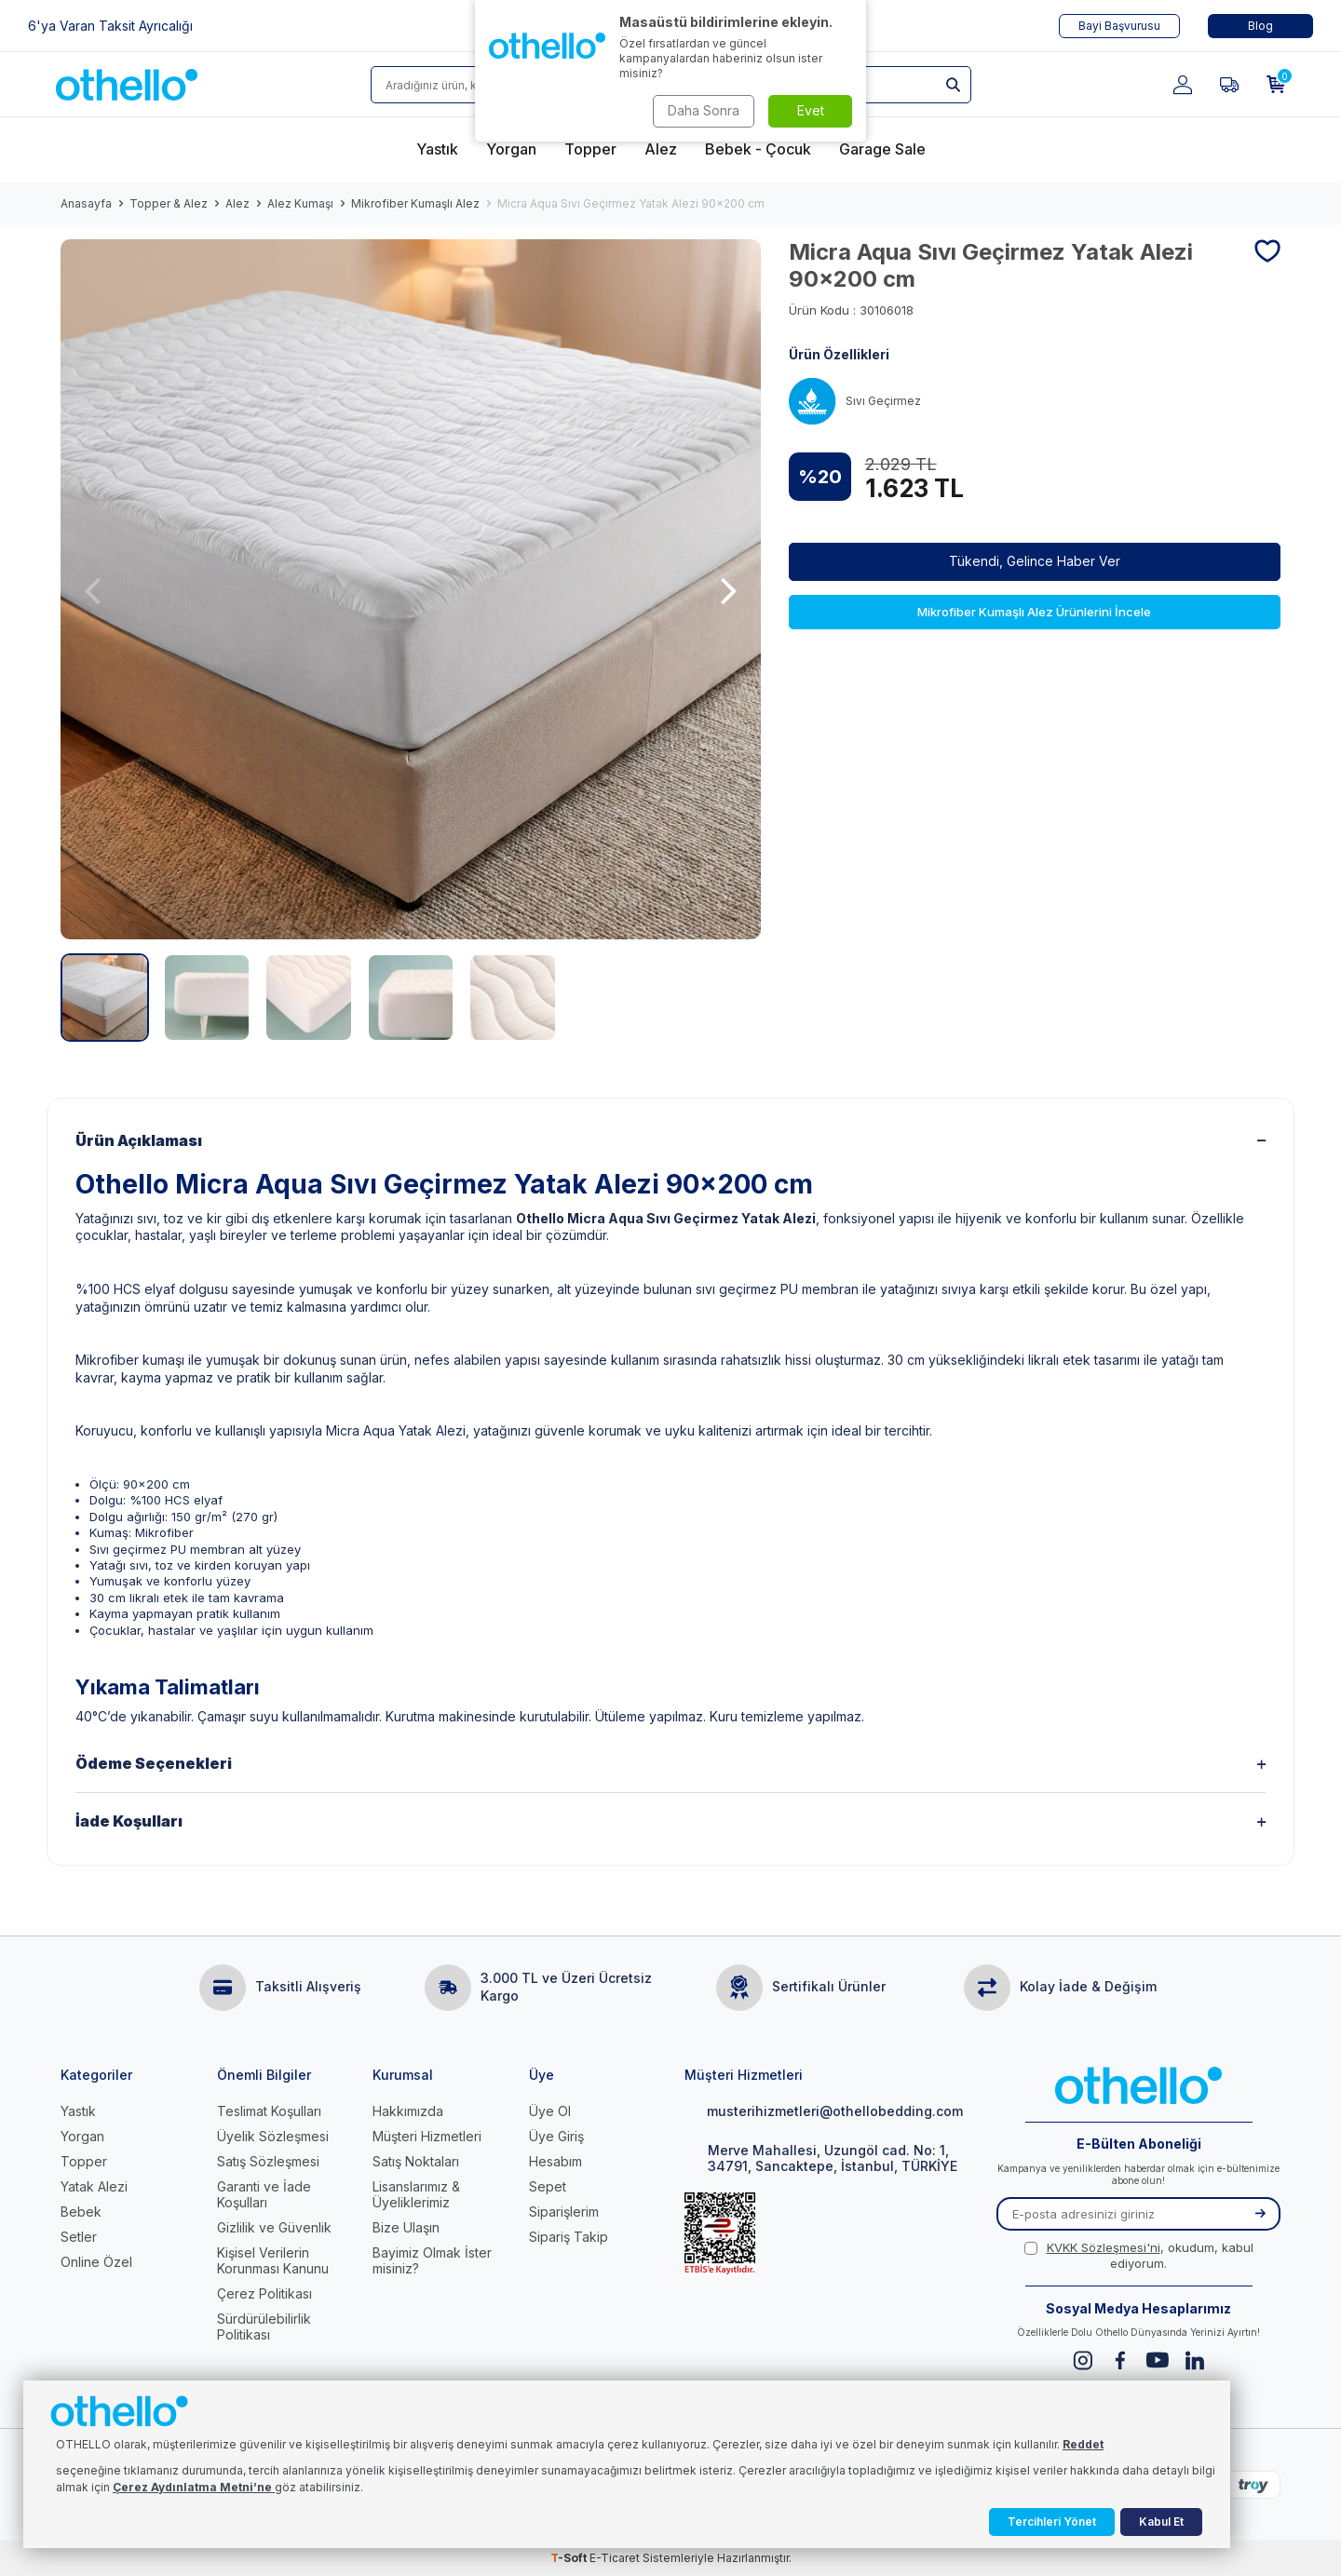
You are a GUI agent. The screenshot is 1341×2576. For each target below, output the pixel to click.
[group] (411, 589)
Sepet (547, 2186)
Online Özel (96, 2262)
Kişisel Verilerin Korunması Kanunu (273, 2260)
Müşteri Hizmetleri (426, 2136)
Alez (237, 203)
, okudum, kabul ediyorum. (1138, 2255)
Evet (810, 110)
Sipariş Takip (568, 2237)
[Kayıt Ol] (1259, 2214)
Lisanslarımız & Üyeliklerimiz (416, 2194)
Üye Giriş (556, 2136)
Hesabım (555, 2161)
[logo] (126, 85)
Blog (1260, 26)
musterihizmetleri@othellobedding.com (823, 2111)
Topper (84, 2161)
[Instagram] (1082, 2360)
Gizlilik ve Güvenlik (274, 2227)
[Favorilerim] (1229, 84)
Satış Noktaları (415, 2161)
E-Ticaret (614, 2558)
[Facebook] (1119, 2360)
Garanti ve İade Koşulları (264, 2194)
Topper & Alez (168, 203)
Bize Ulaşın (406, 2227)
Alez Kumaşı (300, 203)
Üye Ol (550, 2111)
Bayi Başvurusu (1119, 26)
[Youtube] (1157, 2360)
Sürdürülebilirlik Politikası (264, 2326)
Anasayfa (86, 203)
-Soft (569, 2558)
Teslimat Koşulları (269, 2111)
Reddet (1083, 2444)
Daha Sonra (703, 110)
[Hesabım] (1182, 84)
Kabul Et (1161, 2522)
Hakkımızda (407, 2111)
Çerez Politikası (264, 2293)
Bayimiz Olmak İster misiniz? (432, 2260)
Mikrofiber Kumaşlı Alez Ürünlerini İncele (1034, 611)
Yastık (78, 2111)
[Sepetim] (1275, 84)
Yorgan (82, 2136)
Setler (79, 2237)
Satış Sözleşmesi (268, 2161)
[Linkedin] (1194, 2360)
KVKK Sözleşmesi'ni (1103, 2247)
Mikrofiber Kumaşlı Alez (415, 203)
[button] (92, 590)
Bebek (81, 2211)
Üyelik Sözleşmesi (273, 2136)
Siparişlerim (564, 2211)
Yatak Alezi (94, 2186)
